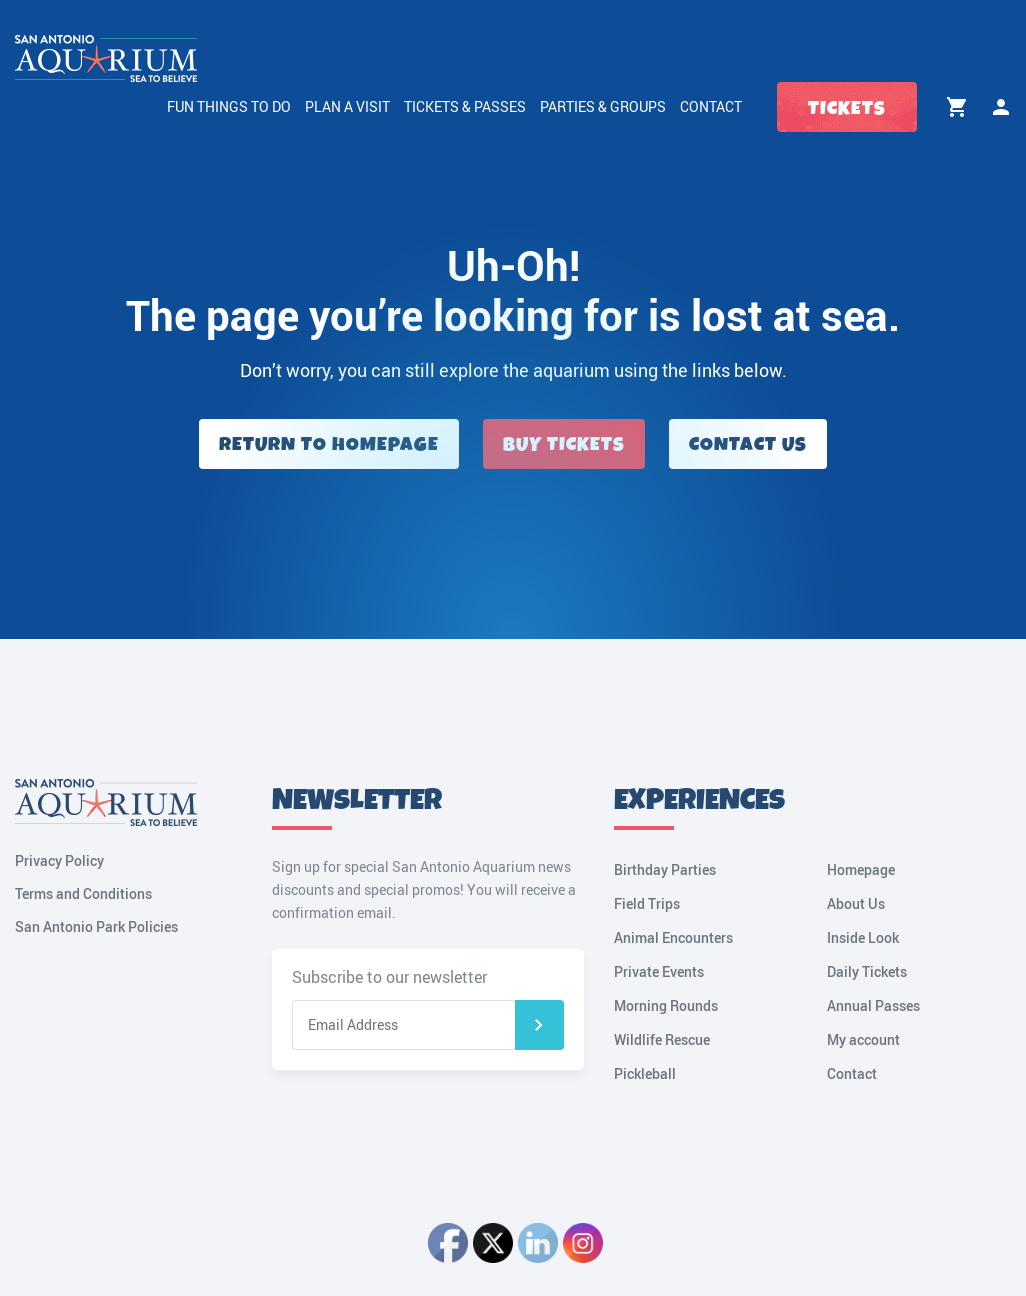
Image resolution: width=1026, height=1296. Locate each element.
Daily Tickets (867, 971)
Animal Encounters (673, 937)
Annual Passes (873, 1005)
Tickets (847, 108)
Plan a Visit (347, 106)
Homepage (861, 869)
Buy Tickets (564, 444)
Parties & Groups (603, 106)
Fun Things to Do (229, 106)
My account (1001, 107)
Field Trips (647, 903)
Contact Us (748, 444)
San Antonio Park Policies (96, 926)
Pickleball (645, 1073)
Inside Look (863, 937)
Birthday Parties (665, 869)
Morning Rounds (666, 1005)
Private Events (659, 971)
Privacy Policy (59, 860)
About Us (856, 903)
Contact (711, 106)
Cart (957, 107)
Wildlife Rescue (662, 1039)
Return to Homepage (329, 444)
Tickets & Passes (465, 106)
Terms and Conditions (83, 893)
